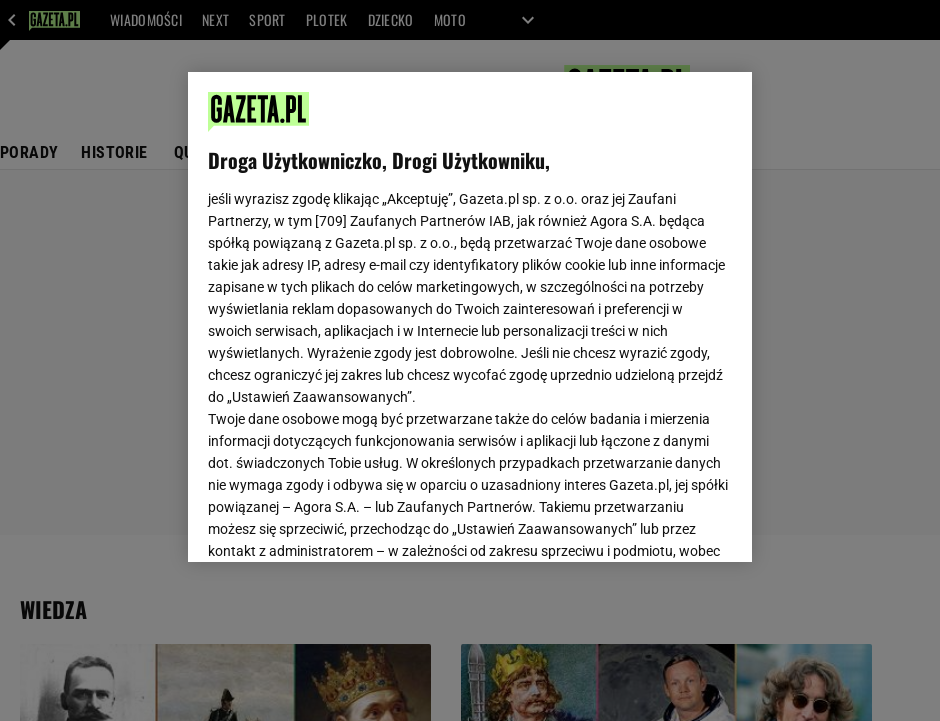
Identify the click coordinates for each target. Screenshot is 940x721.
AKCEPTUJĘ (664, 523)
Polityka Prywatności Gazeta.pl (467, 297)
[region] (470, 317)
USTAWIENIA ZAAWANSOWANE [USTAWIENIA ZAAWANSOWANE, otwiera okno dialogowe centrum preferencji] (338, 522)
